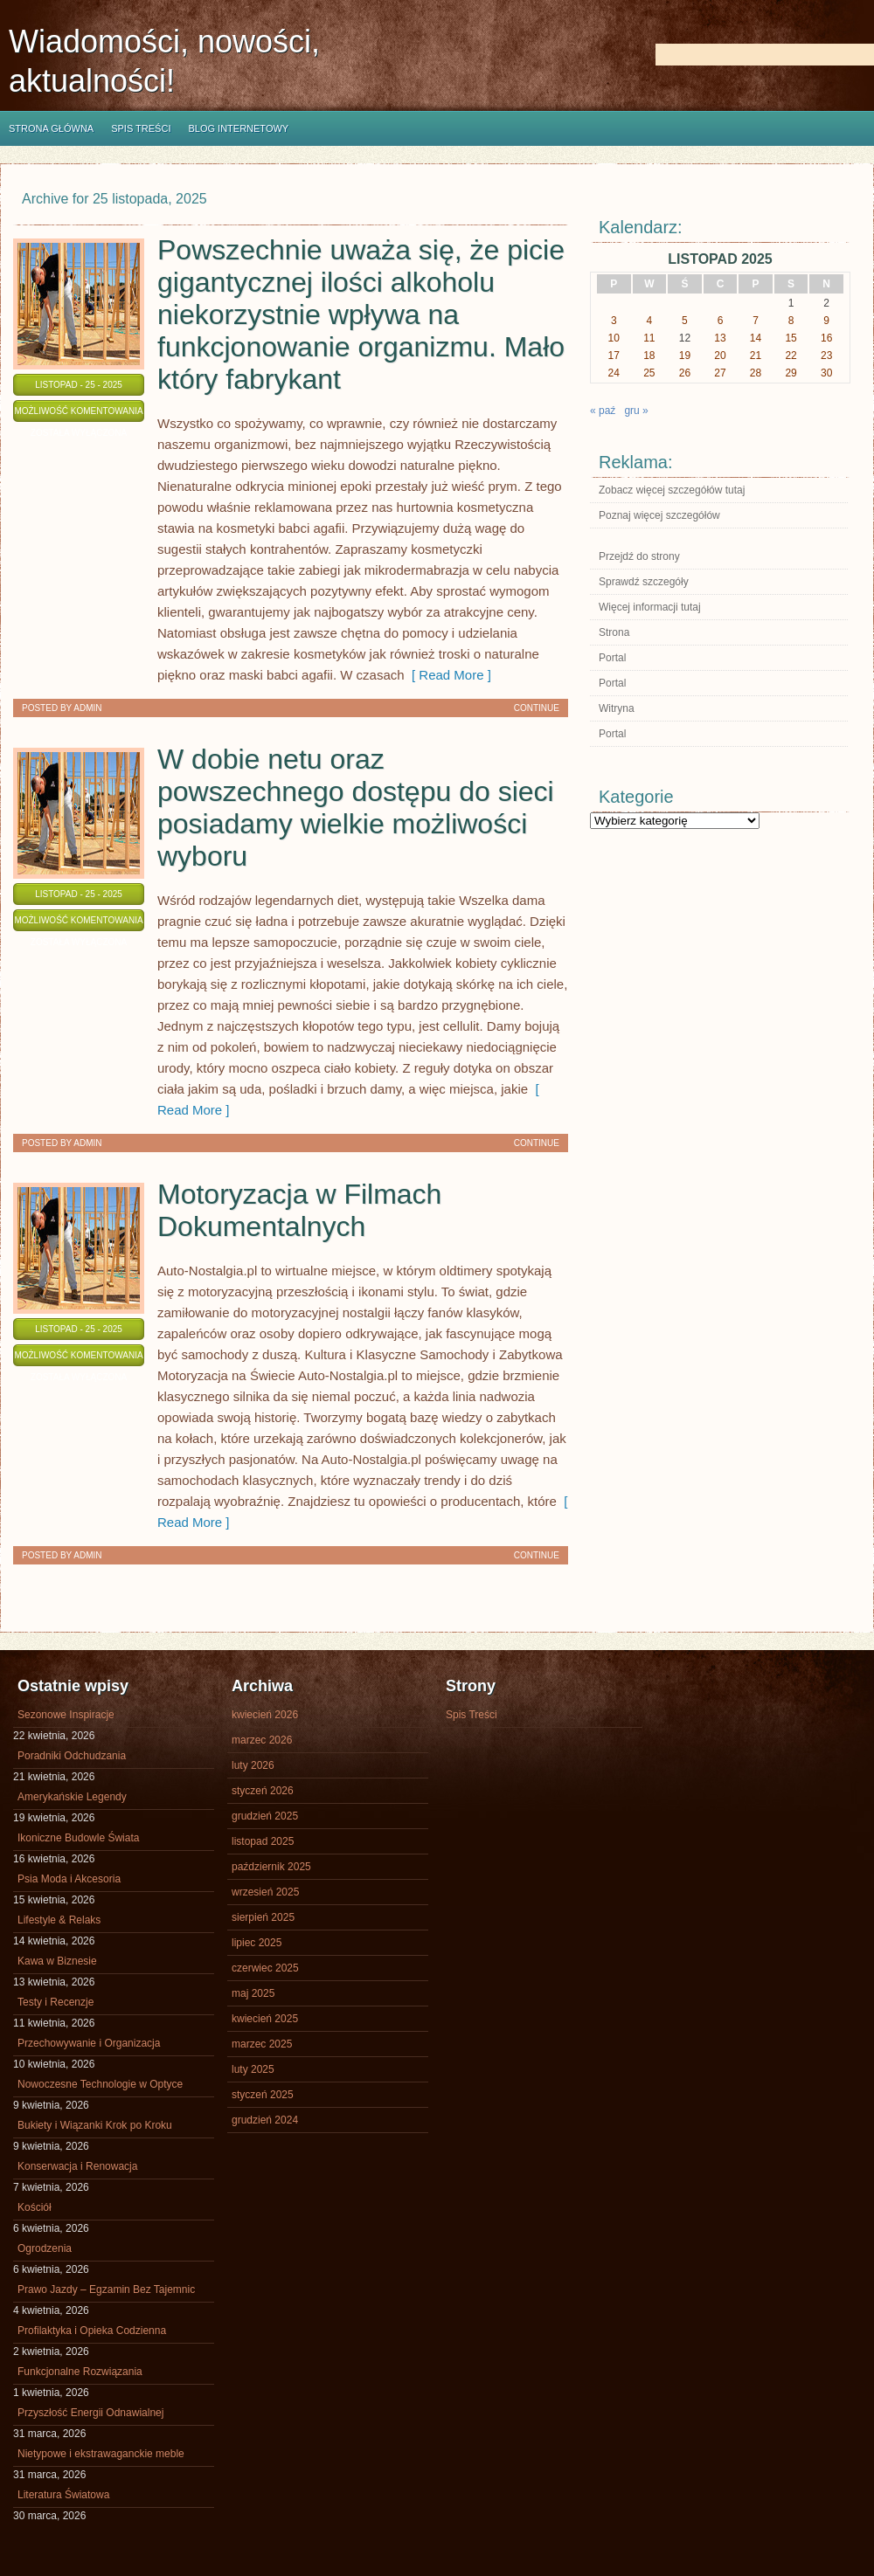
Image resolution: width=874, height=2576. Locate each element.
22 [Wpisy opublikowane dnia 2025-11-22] (790, 355)
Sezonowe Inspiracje (65, 1715)
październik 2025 (271, 1867)
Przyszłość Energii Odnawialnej (90, 2413)
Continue (536, 708)
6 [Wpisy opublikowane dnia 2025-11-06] (721, 320)
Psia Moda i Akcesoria (69, 1879)
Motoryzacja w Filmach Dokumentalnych (299, 1210)
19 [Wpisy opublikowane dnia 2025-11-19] (684, 355)
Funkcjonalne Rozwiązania (79, 2371)
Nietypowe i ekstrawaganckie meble (100, 2454)
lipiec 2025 (256, 1943)
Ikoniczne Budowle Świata (78, 1838)
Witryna (617, 708)
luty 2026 (253, 1765)
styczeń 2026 (263, 1791)
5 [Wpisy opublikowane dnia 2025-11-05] (685, 320)
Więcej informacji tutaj (650, 607)
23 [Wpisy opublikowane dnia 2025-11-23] (826, 355)
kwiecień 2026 (265, 1715)
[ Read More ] (448, 674)
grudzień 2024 (265, 2120)
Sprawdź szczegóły (644, 582)
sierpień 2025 (263, 1917)
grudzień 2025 (265, 1816)
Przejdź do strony (639, 556)
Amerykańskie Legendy (72, 1797)
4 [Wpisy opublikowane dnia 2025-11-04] (650, 320)
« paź (602, 410)
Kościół (34, 2207)
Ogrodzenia (44, 2248)
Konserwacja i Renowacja (77, 2166)
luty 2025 (253, 2069)
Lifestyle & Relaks (59, 1920)
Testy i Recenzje (55, 2002)
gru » (636, 410)
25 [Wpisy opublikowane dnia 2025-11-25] (649, 373)
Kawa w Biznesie (57, 1961)
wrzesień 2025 (265, 1892)
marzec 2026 (262, 1740)
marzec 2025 (262, 2044)
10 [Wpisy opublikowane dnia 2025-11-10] (614, 338)
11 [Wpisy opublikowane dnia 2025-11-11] (649, 338)
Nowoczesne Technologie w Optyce (100, 2084)
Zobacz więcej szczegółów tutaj (672, 490)
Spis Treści (140, 128)
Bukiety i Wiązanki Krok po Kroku (94, 2125)
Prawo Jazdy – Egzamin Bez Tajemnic (106, 2289)
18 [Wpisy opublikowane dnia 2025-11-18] (649, 355)
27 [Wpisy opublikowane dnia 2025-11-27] (719, 373)
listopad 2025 (263, 1841)
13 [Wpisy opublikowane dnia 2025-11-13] (719, 338)
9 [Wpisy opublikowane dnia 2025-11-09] (826, 320)
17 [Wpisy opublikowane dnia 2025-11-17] (614, 355)
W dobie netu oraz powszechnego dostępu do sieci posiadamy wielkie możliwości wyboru (355, 807)
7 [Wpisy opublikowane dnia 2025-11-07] (756, 320)
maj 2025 (253, 1993)
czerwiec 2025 (265, 1968)
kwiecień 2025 (265, 2019)
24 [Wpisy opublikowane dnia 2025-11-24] (614, 373)
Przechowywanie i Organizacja (88, 2043)
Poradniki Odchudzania (71, 1756)
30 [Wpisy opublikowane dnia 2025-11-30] (826, 373)
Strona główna (51, 128)
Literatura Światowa (63, 2495)
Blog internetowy (238, 128)
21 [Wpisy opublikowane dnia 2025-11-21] (755, 355)
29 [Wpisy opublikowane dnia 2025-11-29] (790, 373)
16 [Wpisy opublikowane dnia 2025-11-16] (826, 338)
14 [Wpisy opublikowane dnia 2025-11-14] (755, 338)
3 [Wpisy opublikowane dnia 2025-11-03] (614, 320)
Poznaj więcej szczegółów (659, 515)
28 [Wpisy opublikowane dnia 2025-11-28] (755, 373)
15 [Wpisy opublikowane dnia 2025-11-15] (790, 338)
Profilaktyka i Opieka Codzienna (91, 2330)
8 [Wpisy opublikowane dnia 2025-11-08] (791, 320)
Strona (614, 632)
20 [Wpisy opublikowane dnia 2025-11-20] (719, 355)
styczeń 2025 (263, 2095)
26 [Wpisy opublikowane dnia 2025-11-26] (684, 373)
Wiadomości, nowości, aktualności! (164, 61)
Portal (612, 658)
